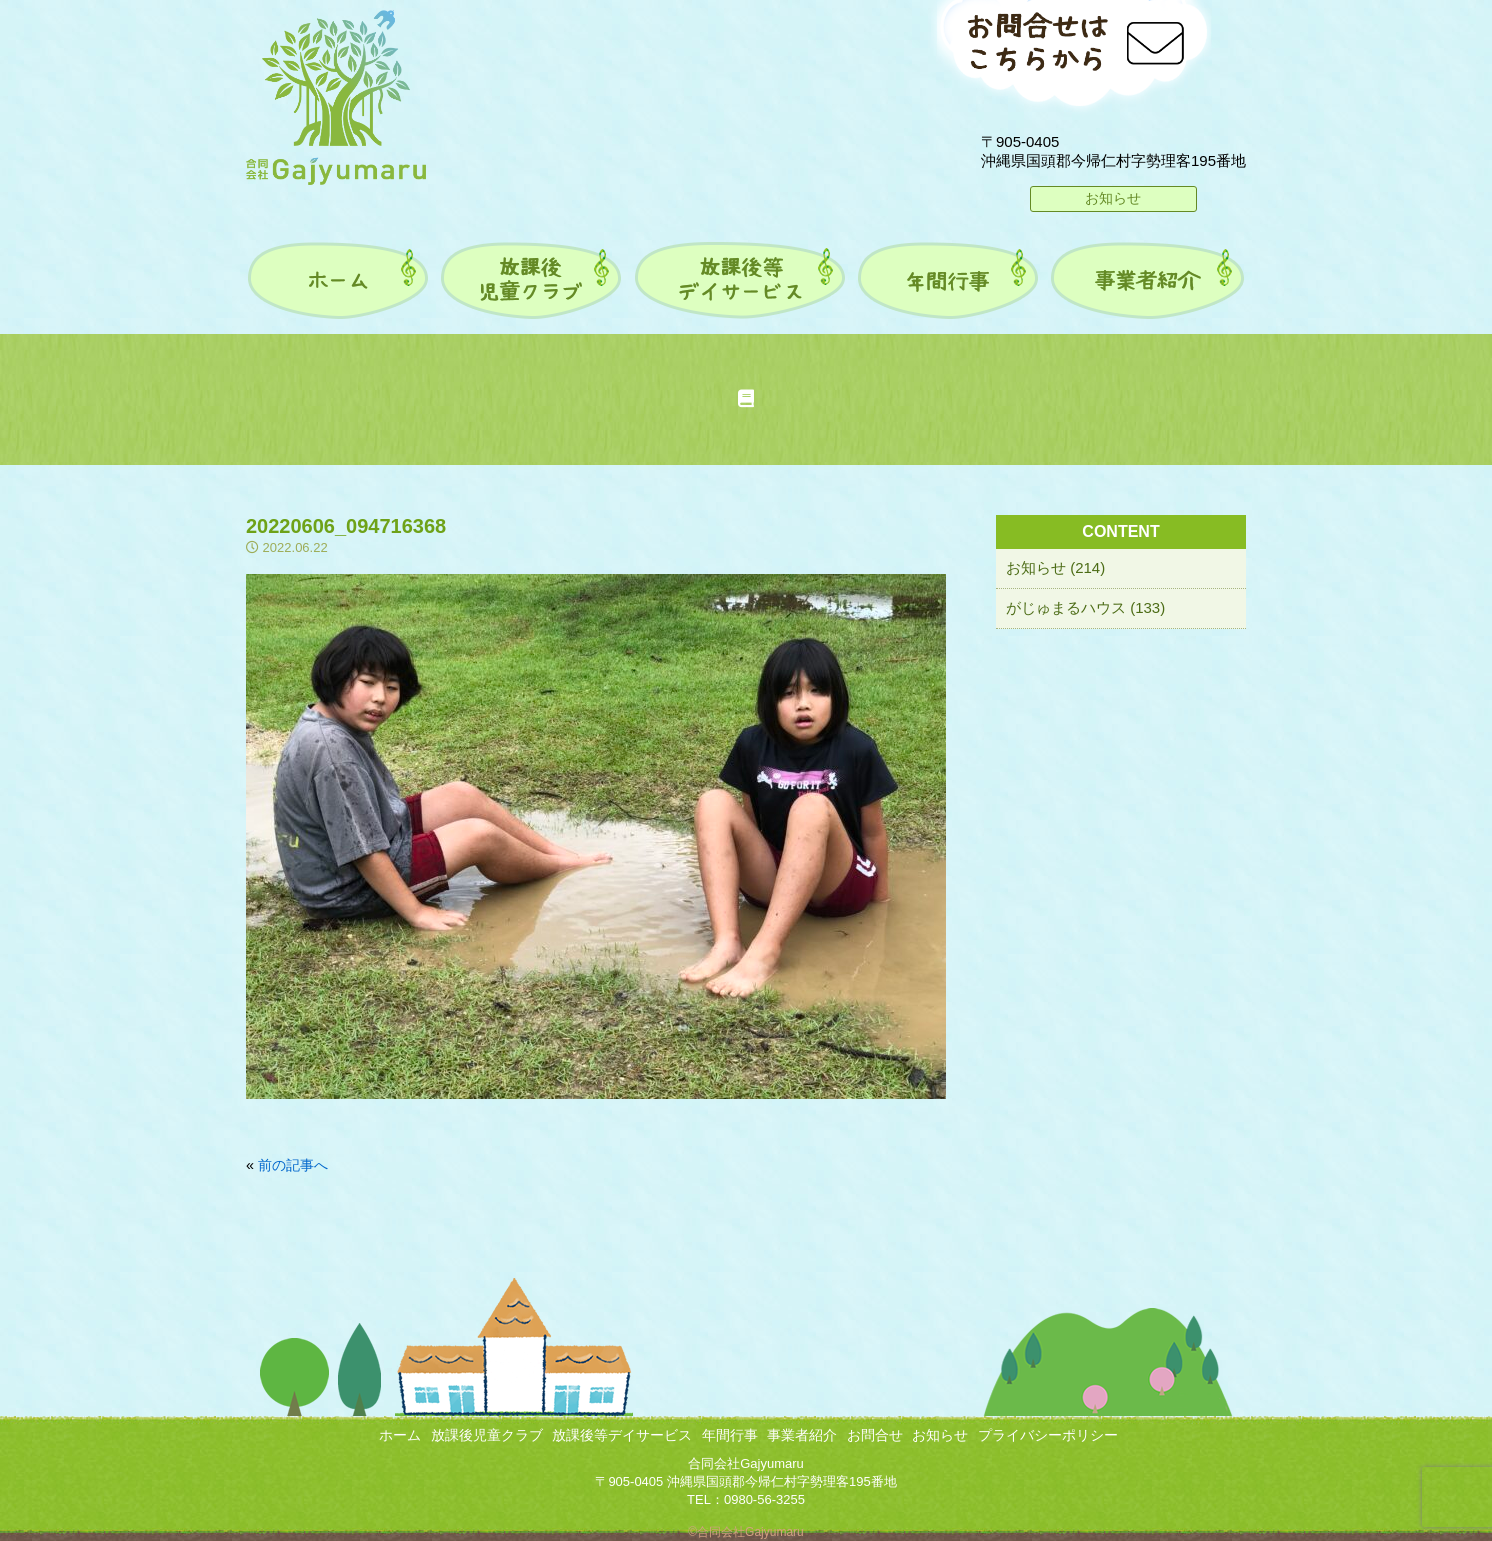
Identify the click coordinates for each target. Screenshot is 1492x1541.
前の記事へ (293, 1165)
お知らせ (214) (1055, 567)
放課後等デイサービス (622, 1435)
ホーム (400, 1435)
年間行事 (730, 1435)
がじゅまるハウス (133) (1085, 607)
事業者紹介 (802, 1435)
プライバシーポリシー (1048, 1435)
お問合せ (875, 1435)
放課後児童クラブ (487, 1435)
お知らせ (1113, 198)
